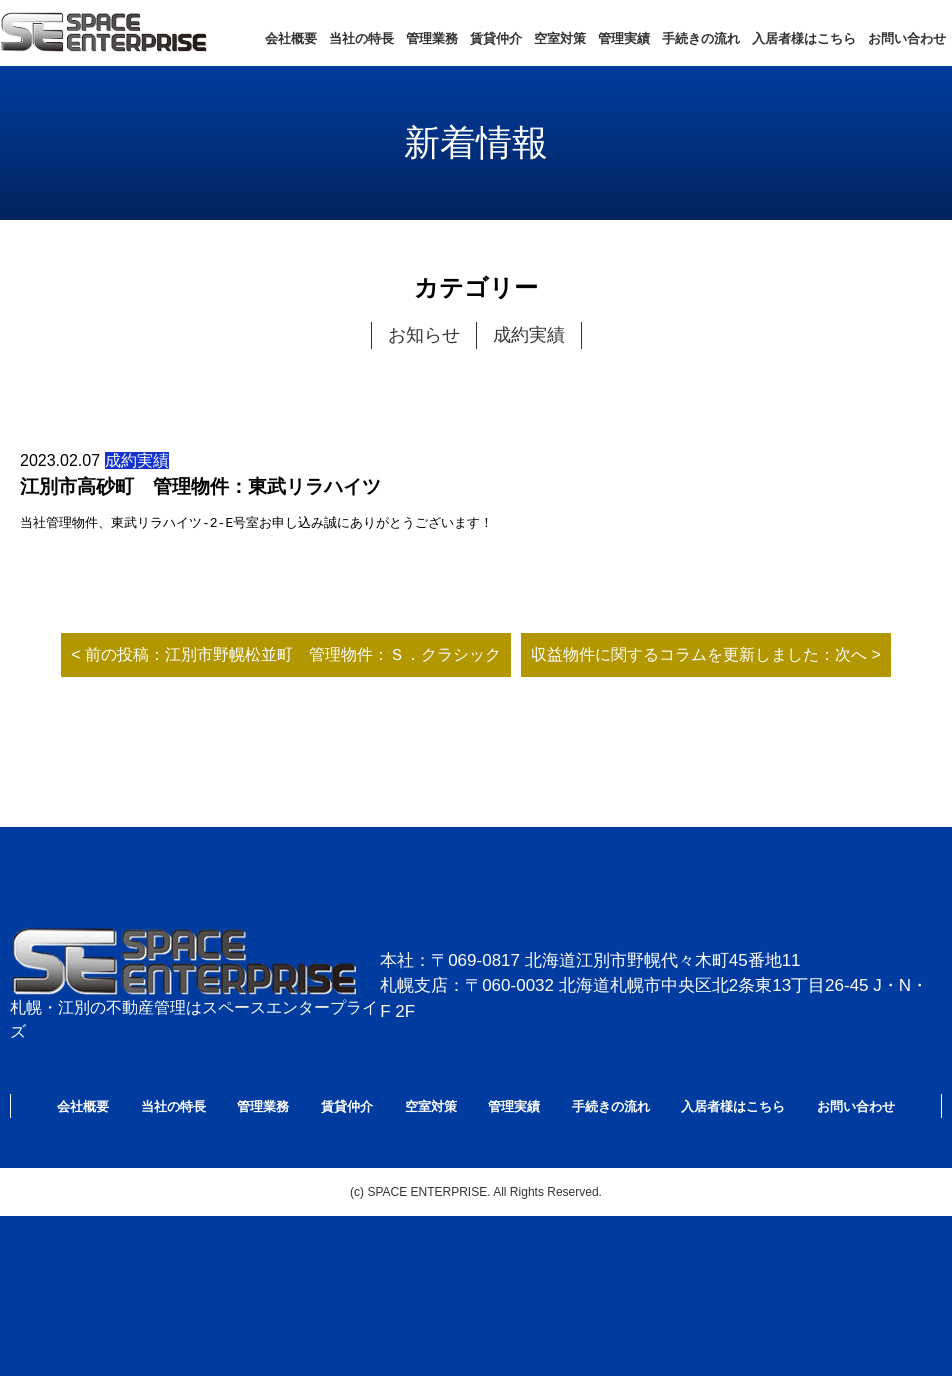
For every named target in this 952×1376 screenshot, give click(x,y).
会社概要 (291, 38)
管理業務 (432, 38)
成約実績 (529, 335)
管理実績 (624, 38)
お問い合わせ (907, 38)
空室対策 (560, 38)
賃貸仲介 (496, 38)
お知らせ (424, 335)
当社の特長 (361, 38)
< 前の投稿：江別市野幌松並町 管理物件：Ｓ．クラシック (286, 654)
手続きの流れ (701, 38)
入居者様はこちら (804, 38)
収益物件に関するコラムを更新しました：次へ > (706, 654)
